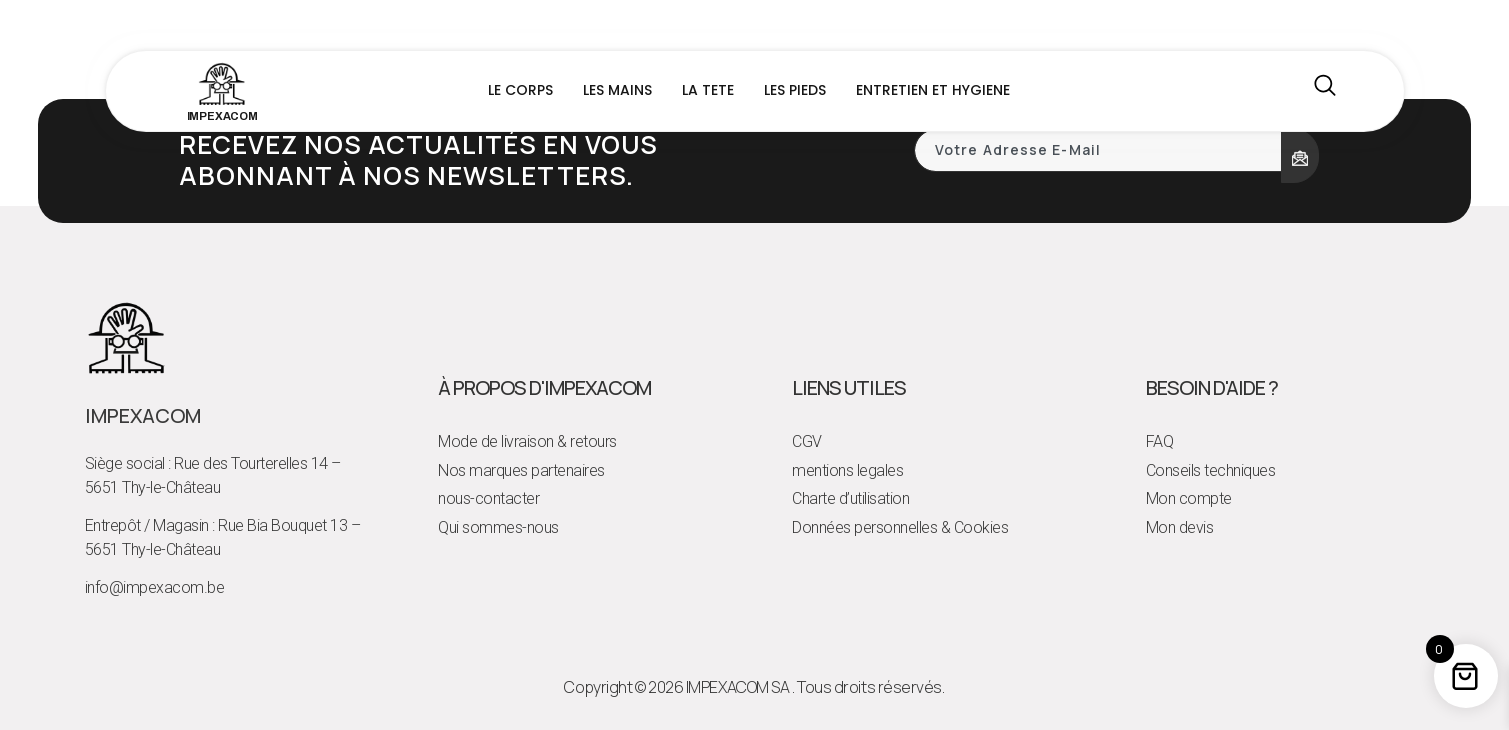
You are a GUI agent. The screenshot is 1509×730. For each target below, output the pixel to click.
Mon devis (1180, 527)
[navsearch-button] (1325, 91)
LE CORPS (520, 90)
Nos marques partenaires (521, 470)
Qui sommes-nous (498, 527)
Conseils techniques (1211, 470)
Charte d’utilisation (850, 498)
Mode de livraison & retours (527, 441)
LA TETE (708, 90)
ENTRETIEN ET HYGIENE (933, 90)
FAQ (1160, 441)
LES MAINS (617, 90)
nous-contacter (488, 498)
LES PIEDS (795, 90)
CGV (807, 441)
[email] (1099, 150)
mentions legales (847, 470)
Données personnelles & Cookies (900, 527)
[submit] (1300, 156)
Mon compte (1189, 498)
